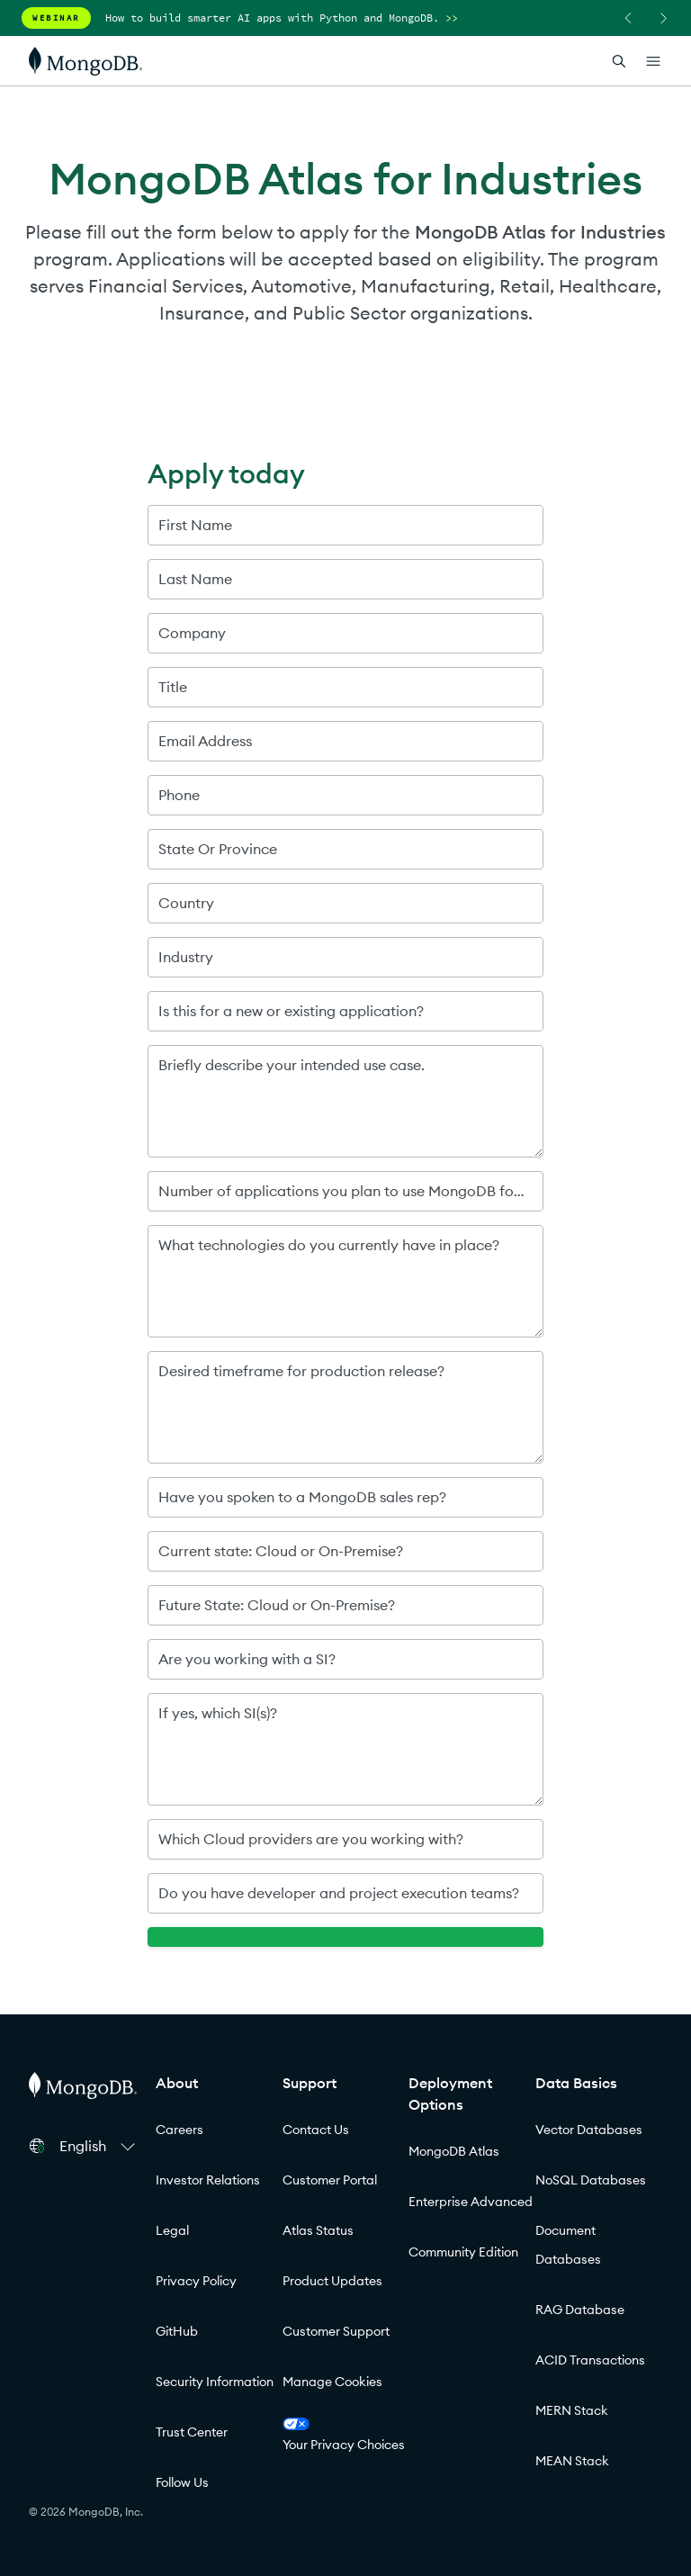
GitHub (177, 2331)
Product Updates (332, 2281)
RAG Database (579, 2309)
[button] (100, 2145)
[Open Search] (619, 61)
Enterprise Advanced (470, 2201)
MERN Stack (571, 2410)
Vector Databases (588, 2129)
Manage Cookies (332, 2381)
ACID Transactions (590, 2360)
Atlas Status (318, 2230)
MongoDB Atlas (453, 2151)
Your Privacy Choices (344, 2435)
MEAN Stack (572, 2461)
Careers (179, 2129)
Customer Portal (330, 2180)
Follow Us (182, 2482)
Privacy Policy (196, 2281)
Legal (172, 2230)
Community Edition (463, 2252)
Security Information (215, 2381)
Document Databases (568, 2244)
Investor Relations (208, 2180)
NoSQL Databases (590, 2180)
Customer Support (336, 2331)
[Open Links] (653, 61)
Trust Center (192, 2432)
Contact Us (316, 2129)
